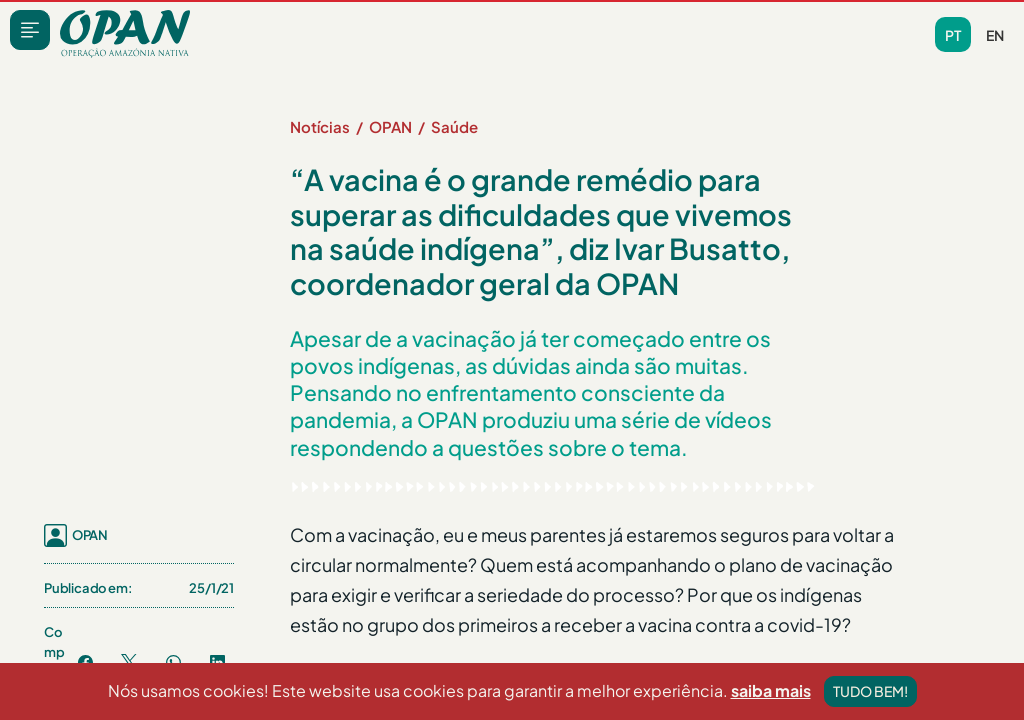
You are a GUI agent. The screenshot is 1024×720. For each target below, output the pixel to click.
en (995, 35)
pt (953, 35)
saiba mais (771, 690)
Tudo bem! (870, 691)
